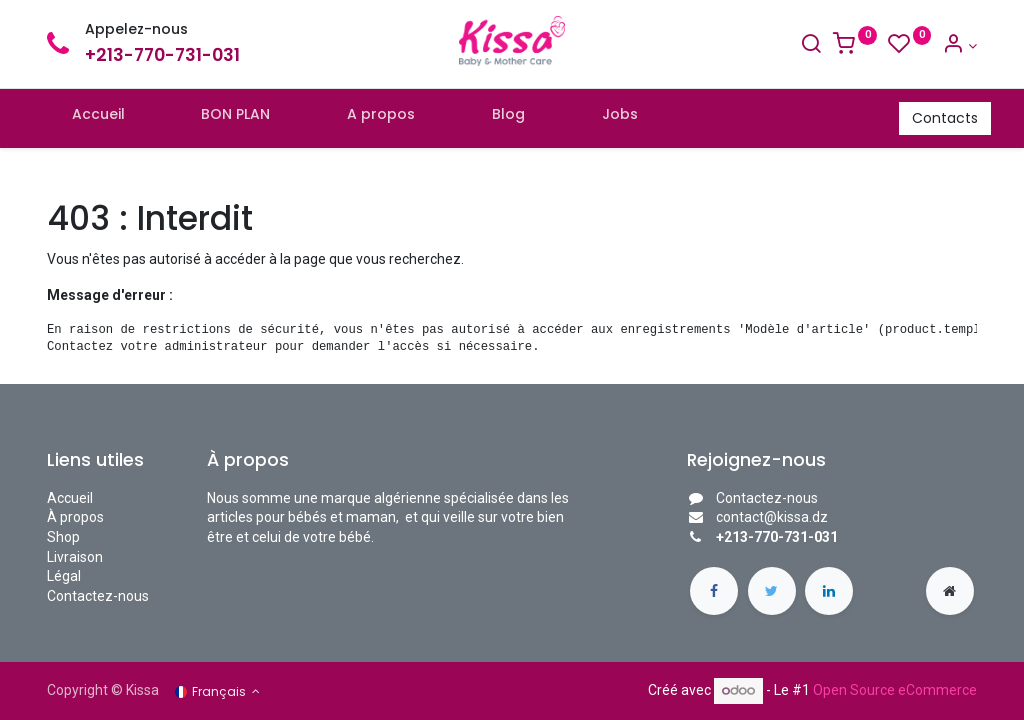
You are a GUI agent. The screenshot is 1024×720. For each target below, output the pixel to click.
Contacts (931, 118)
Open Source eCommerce (895, 690)
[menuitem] (112, 119)
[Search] (811, 46)
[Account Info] (959, 46)
